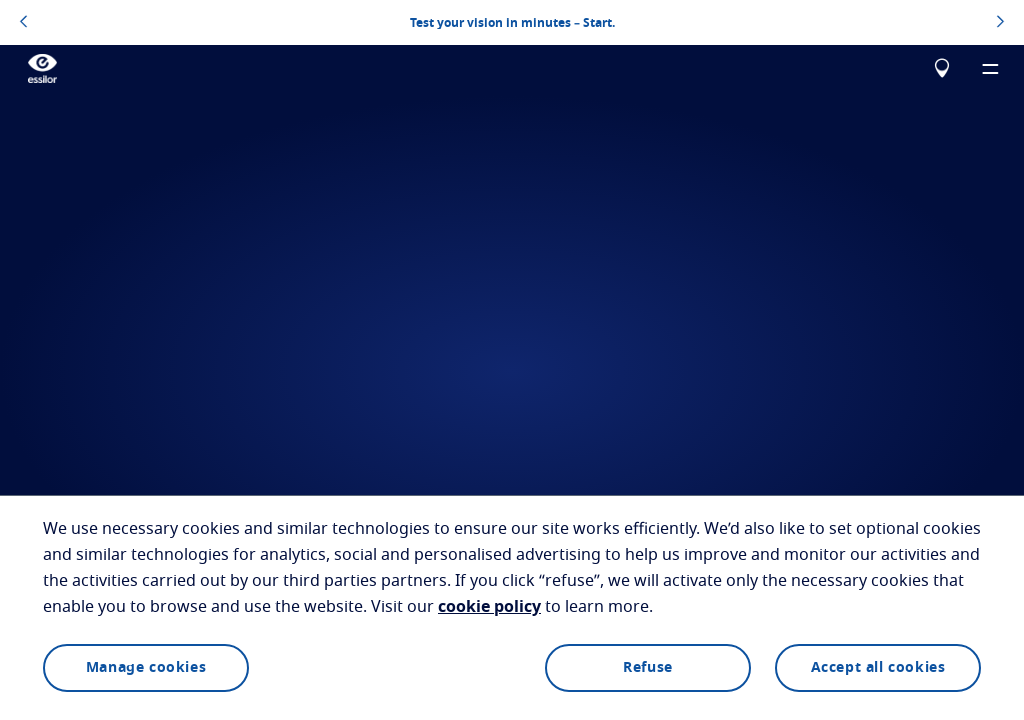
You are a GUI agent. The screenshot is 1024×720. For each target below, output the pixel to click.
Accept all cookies (878, 668)
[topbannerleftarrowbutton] (23, 23)
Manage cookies (146, 668)
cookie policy (489, 607)
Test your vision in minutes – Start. (512, 23)
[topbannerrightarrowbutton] (1000, 23)
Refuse (648, 668)
